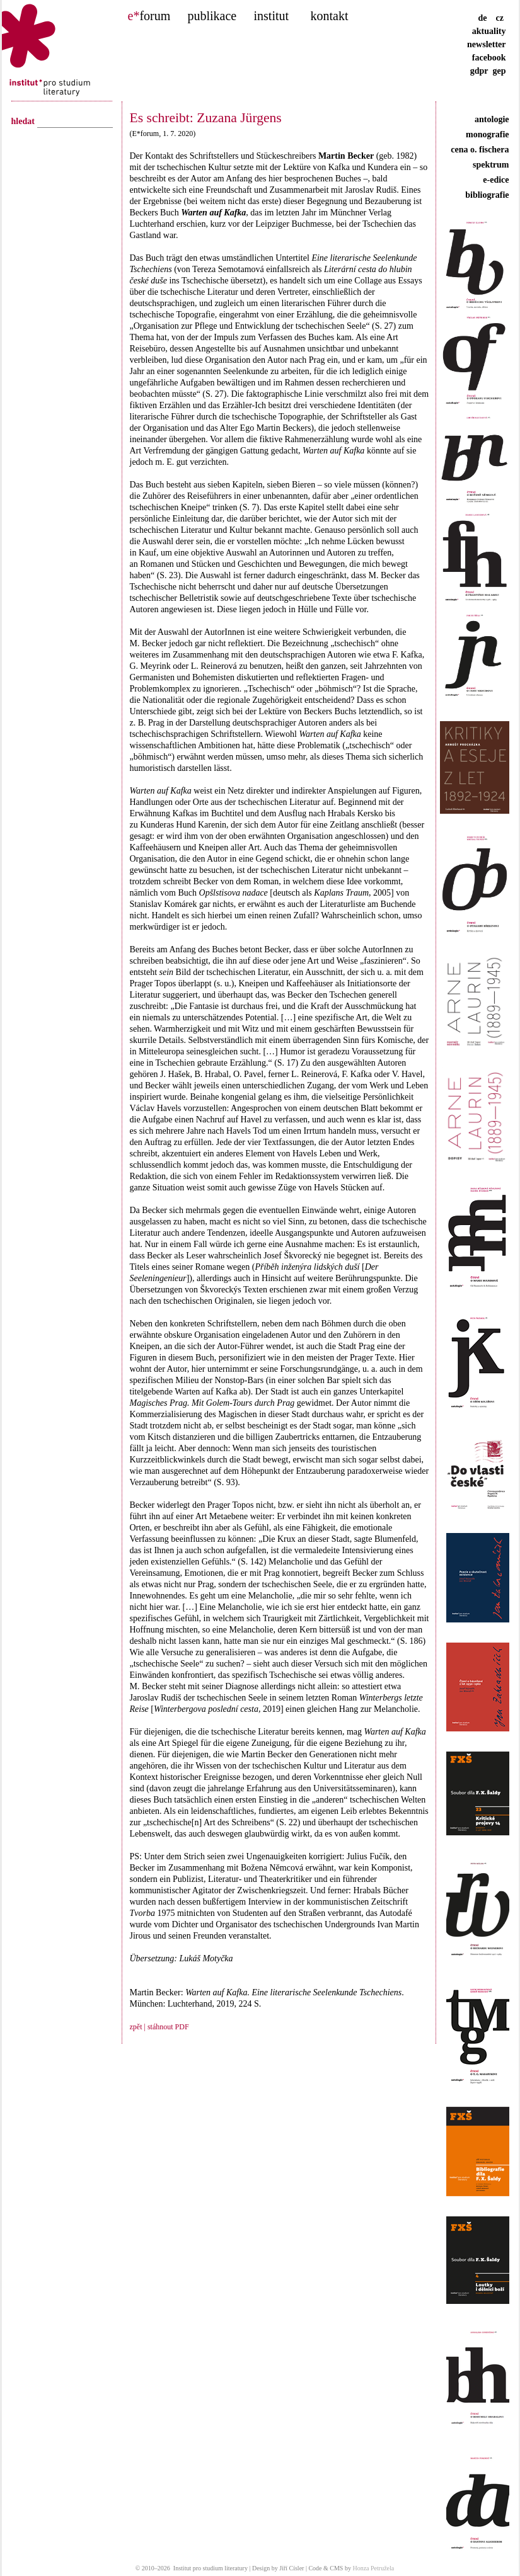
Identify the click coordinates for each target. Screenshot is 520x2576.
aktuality (489, 31)
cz (500, 18)
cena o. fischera (480, 149)
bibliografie (487, 195)
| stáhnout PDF (165, 2026)
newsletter (486, 44)
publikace (212, 16)
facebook (489, 57)
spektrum (491, 164)
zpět (136, 2026)
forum (149, 16)
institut (271, 16)
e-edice (496, 180)
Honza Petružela (373, 2568)
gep (499, 71)
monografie (487, 134)
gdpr (479, 71)
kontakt (330, 16)
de (486, 18)
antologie (492, 119)
